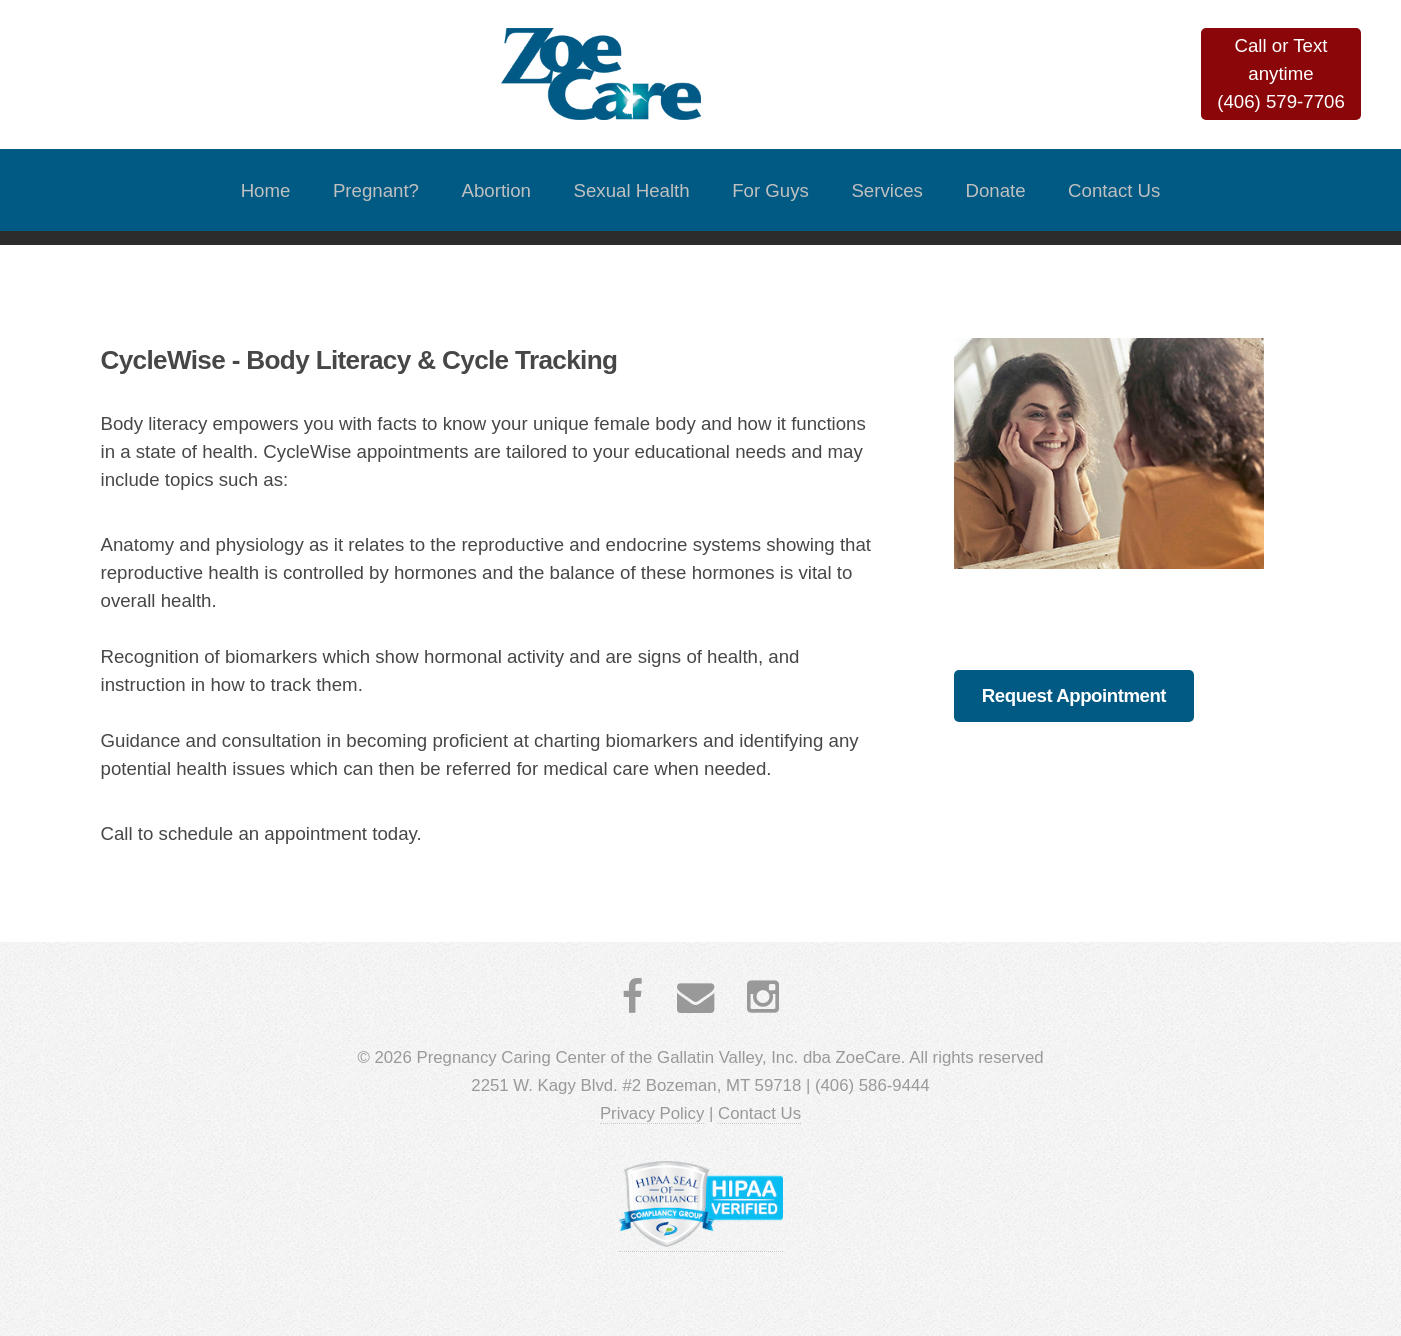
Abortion (497, 190)
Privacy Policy (652, 1113)
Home (266, 190)
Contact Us (1114, 190)
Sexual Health (632, 190)
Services (887, 190)
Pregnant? (376, 190)
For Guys (770, 190)
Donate (995, 190)
